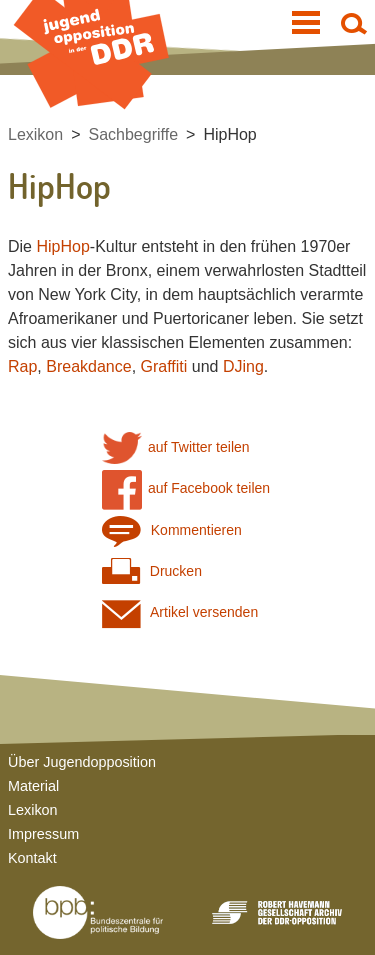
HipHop (229, 134)
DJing (243, 366)
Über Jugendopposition (82, 762)
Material (33, 786)
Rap (22, 366)
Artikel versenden (180, 612)
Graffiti (164, 366)
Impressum (43, 834)
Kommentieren (172, 530)
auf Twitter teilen (176, 447)
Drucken (152, 571)
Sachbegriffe (134, 134)
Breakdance (88, 366)
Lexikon (35, 134)
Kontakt (32, 858)
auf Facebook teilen (186, 488)
